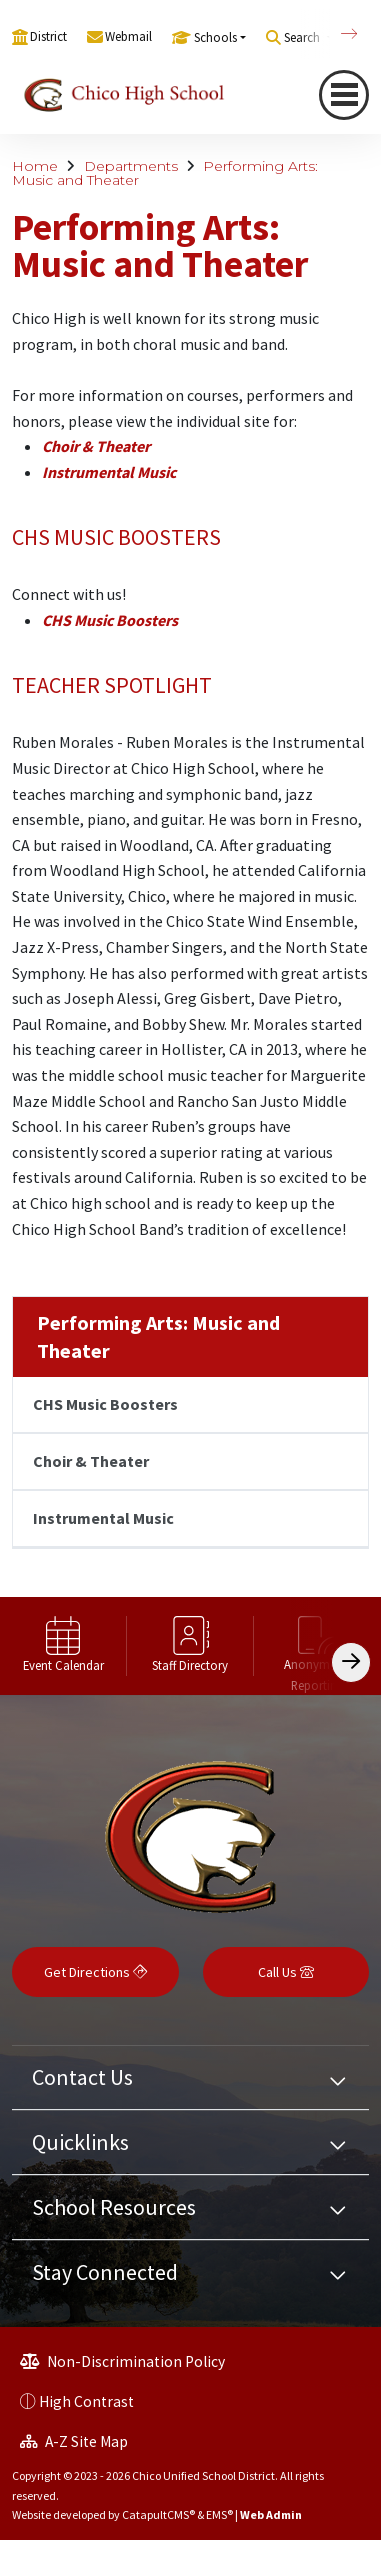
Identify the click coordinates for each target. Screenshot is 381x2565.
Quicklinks (80, 2142)
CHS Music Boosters (110, 620)
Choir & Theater (96, 446)
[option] (63, 1646)
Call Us (286, 1972)
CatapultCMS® (158, 2514)
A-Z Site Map (74, 2441)
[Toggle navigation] (344, 95)
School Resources (114, 2207)
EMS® (219, 2514)
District (48, 36)
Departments (131, 166)
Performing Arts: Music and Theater (158, 1336)
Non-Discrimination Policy (122, 2361)
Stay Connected (105, 2272)
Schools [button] (215, 37)
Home (35, 166)
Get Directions (95, 1972)
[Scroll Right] (351, 1662)
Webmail (128, 36)
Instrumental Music (109, 472)
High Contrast (86, 2401)
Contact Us (82, 2077)
